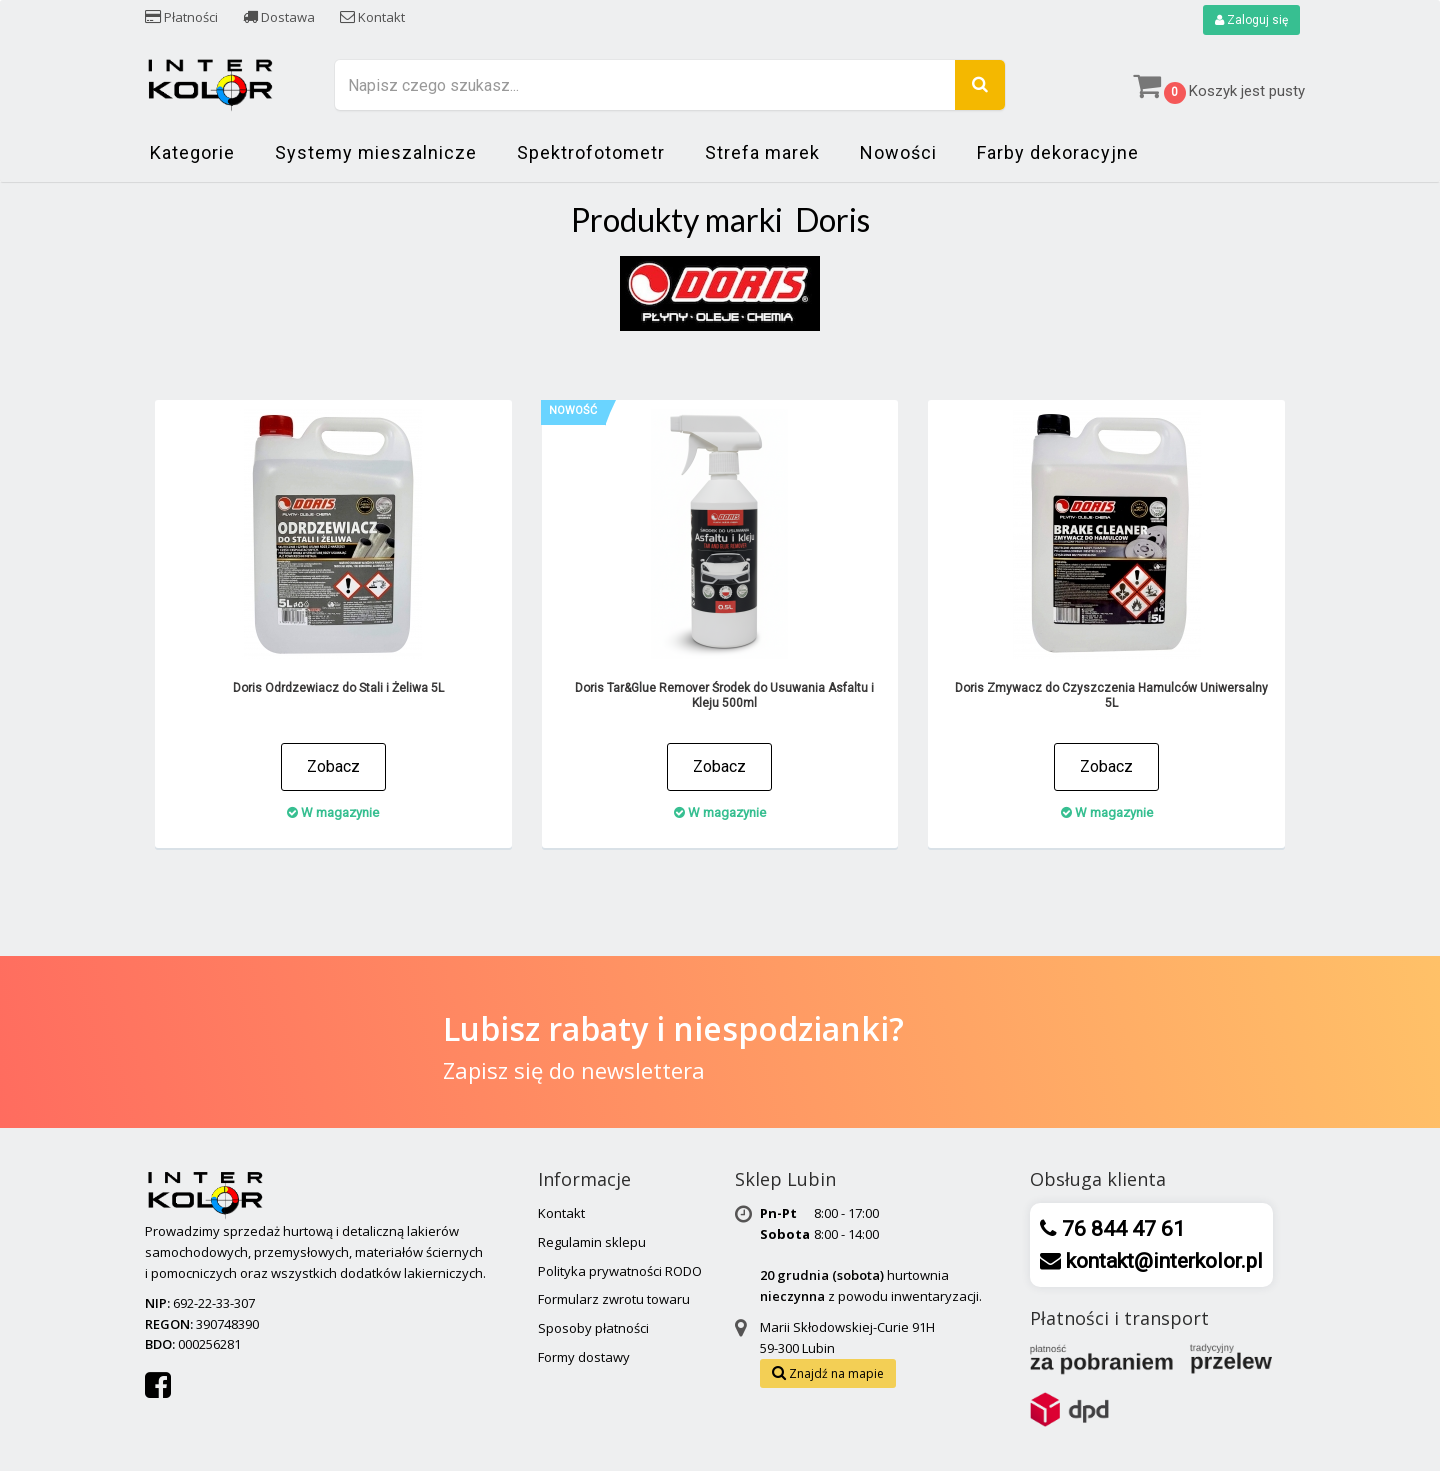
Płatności (181, 17)
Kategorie (192, 152)
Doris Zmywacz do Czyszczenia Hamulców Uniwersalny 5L (1111, 695)
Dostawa (279, 17)
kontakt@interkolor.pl (1162, 1261)
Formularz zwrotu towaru (614, 1299)
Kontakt (372, 17)
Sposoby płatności (593, 1328)
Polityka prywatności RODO (620, 1271)
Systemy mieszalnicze (376, 152)
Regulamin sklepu (592, 1242)
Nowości (898, 152)
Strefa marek (762, 152)
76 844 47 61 (1121, 1229)
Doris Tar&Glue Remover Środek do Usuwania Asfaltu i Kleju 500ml (724, 695)
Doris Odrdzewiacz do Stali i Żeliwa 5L (338, 688)
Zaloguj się (1251, 20)
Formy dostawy (584, 1357)
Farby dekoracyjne (1058, 152)
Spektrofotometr (591, 152)
